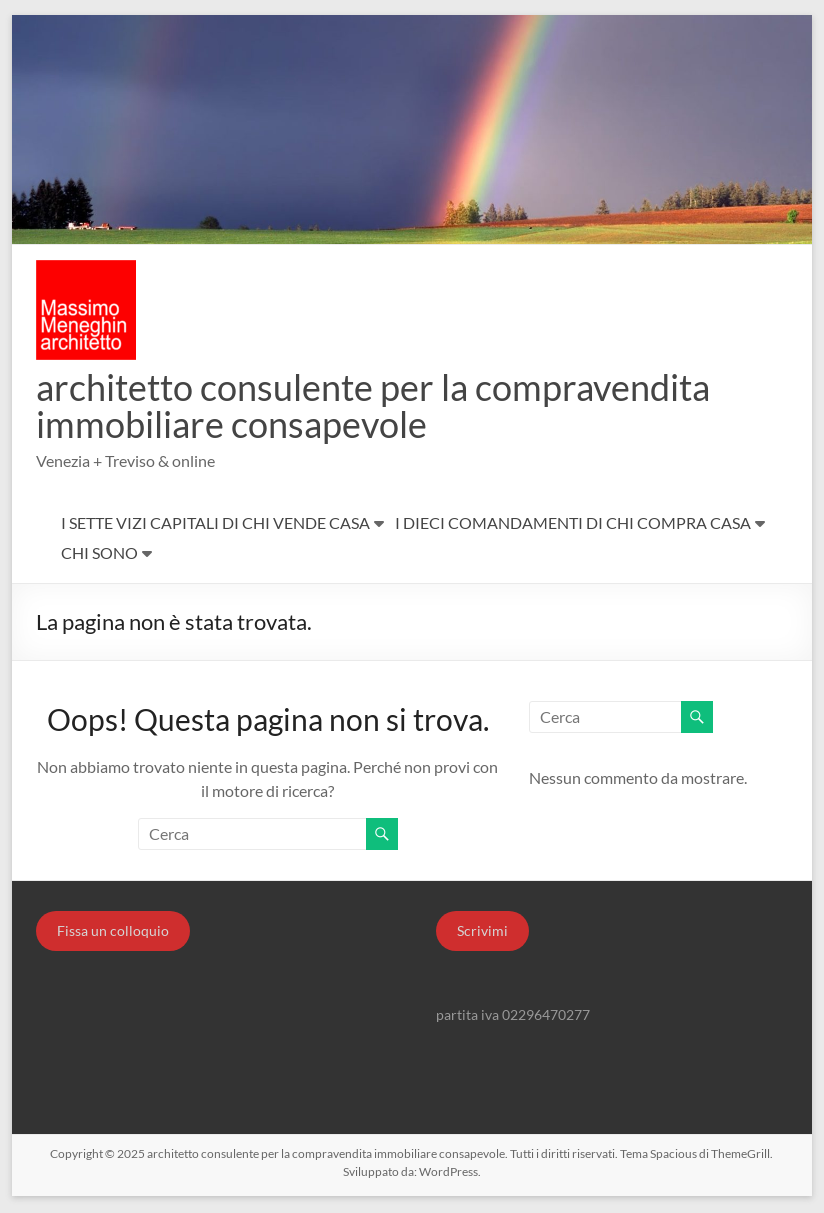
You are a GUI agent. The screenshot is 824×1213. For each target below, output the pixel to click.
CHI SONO (99, 554)
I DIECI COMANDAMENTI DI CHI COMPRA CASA (573, 524)
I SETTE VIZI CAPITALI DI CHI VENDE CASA (215, 524)
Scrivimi (482, 932)
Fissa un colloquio (113, 932)
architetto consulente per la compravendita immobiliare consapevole (373, 407)
